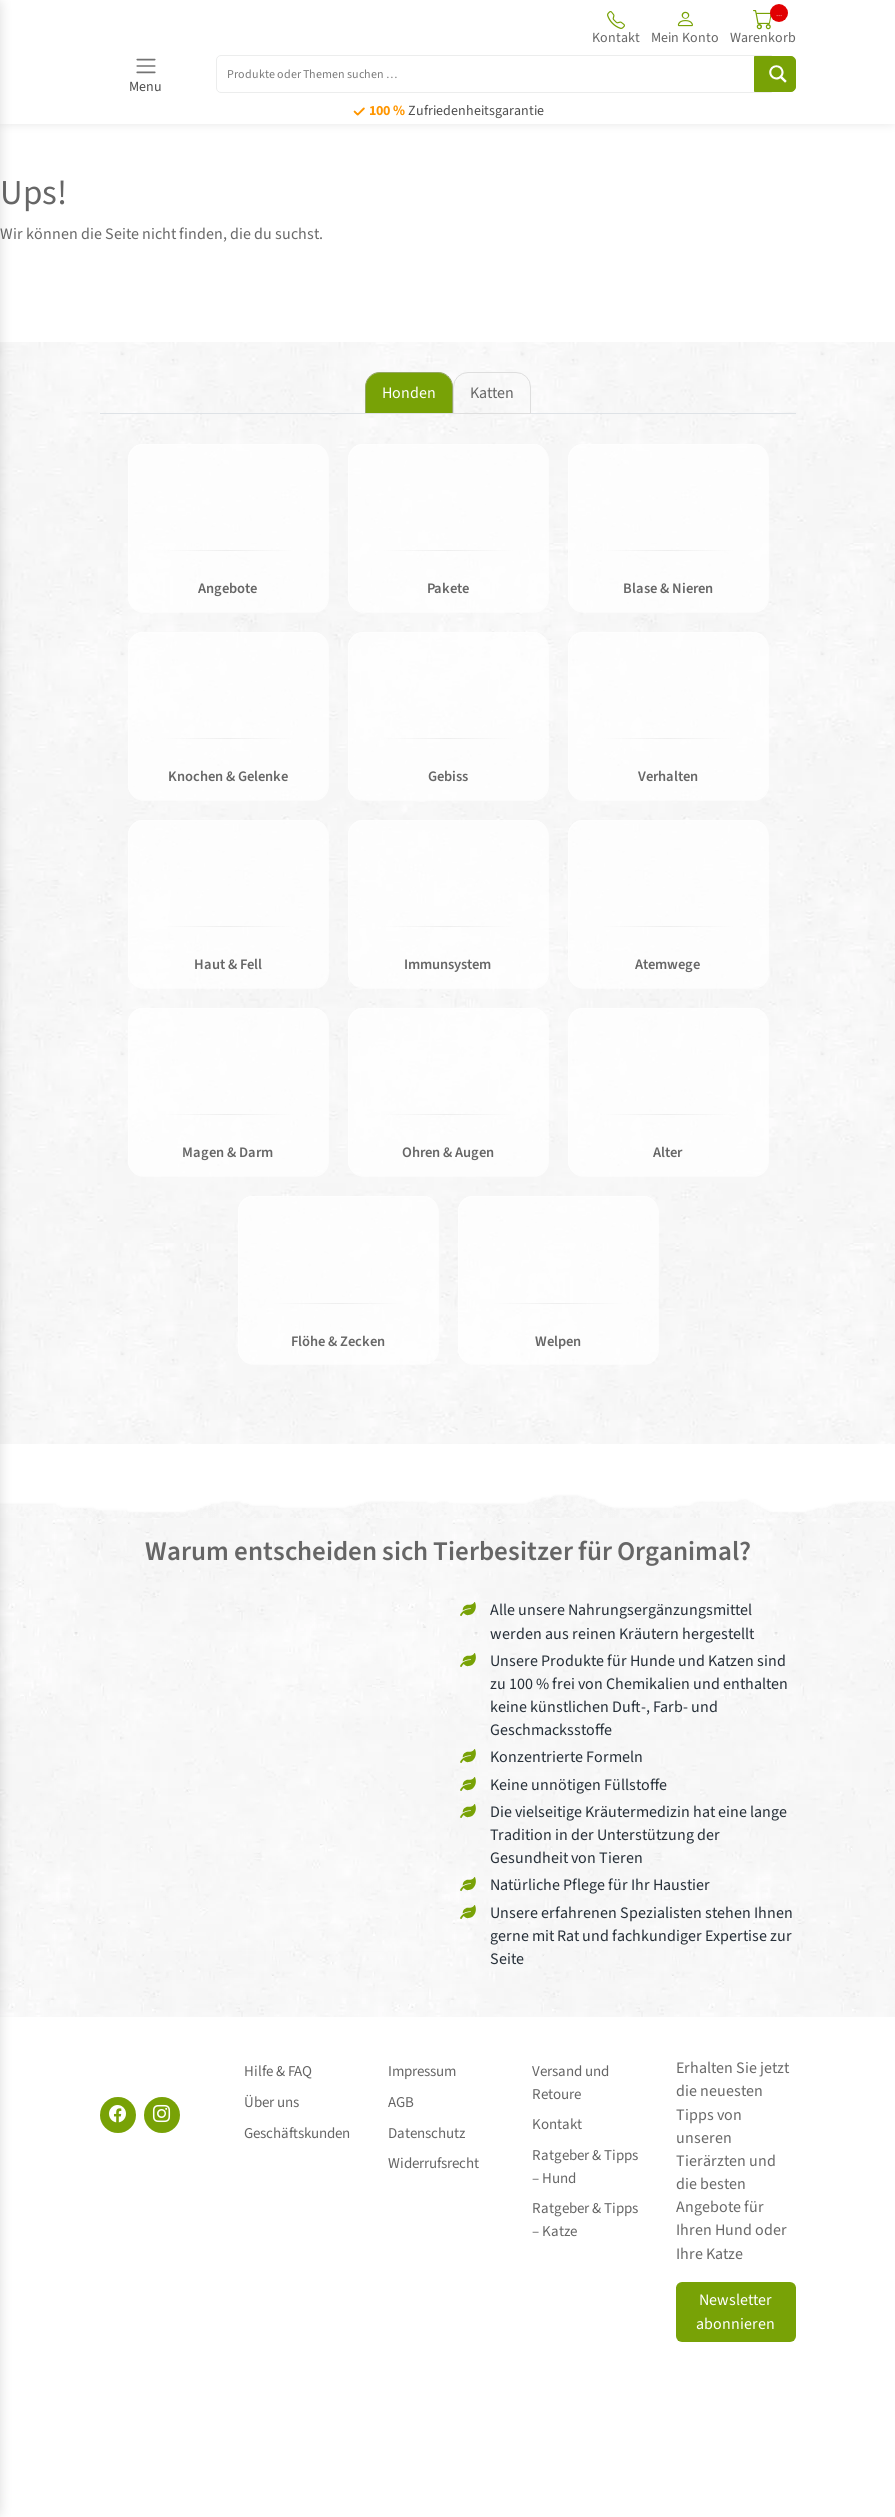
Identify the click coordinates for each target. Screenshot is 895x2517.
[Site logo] (210, 27)
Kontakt (557, 2119)
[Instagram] (162, 2122)
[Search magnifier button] (775, 74)
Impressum (422, 2074)
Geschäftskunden (297, 2119)
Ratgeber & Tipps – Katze (590, 2199)
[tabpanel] (448, 918)
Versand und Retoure (570, 2086)
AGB (401, 2097)
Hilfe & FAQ (278, 2074)
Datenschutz (426, 2119)
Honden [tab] (409, 393)
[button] (685, 27)
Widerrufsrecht (433, 2142)
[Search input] (496, 73)
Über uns (271, 2097)
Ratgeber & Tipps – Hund (590, 2154)
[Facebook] (118, 2122)
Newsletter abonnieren (735, 2319)
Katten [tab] (492, 393)
